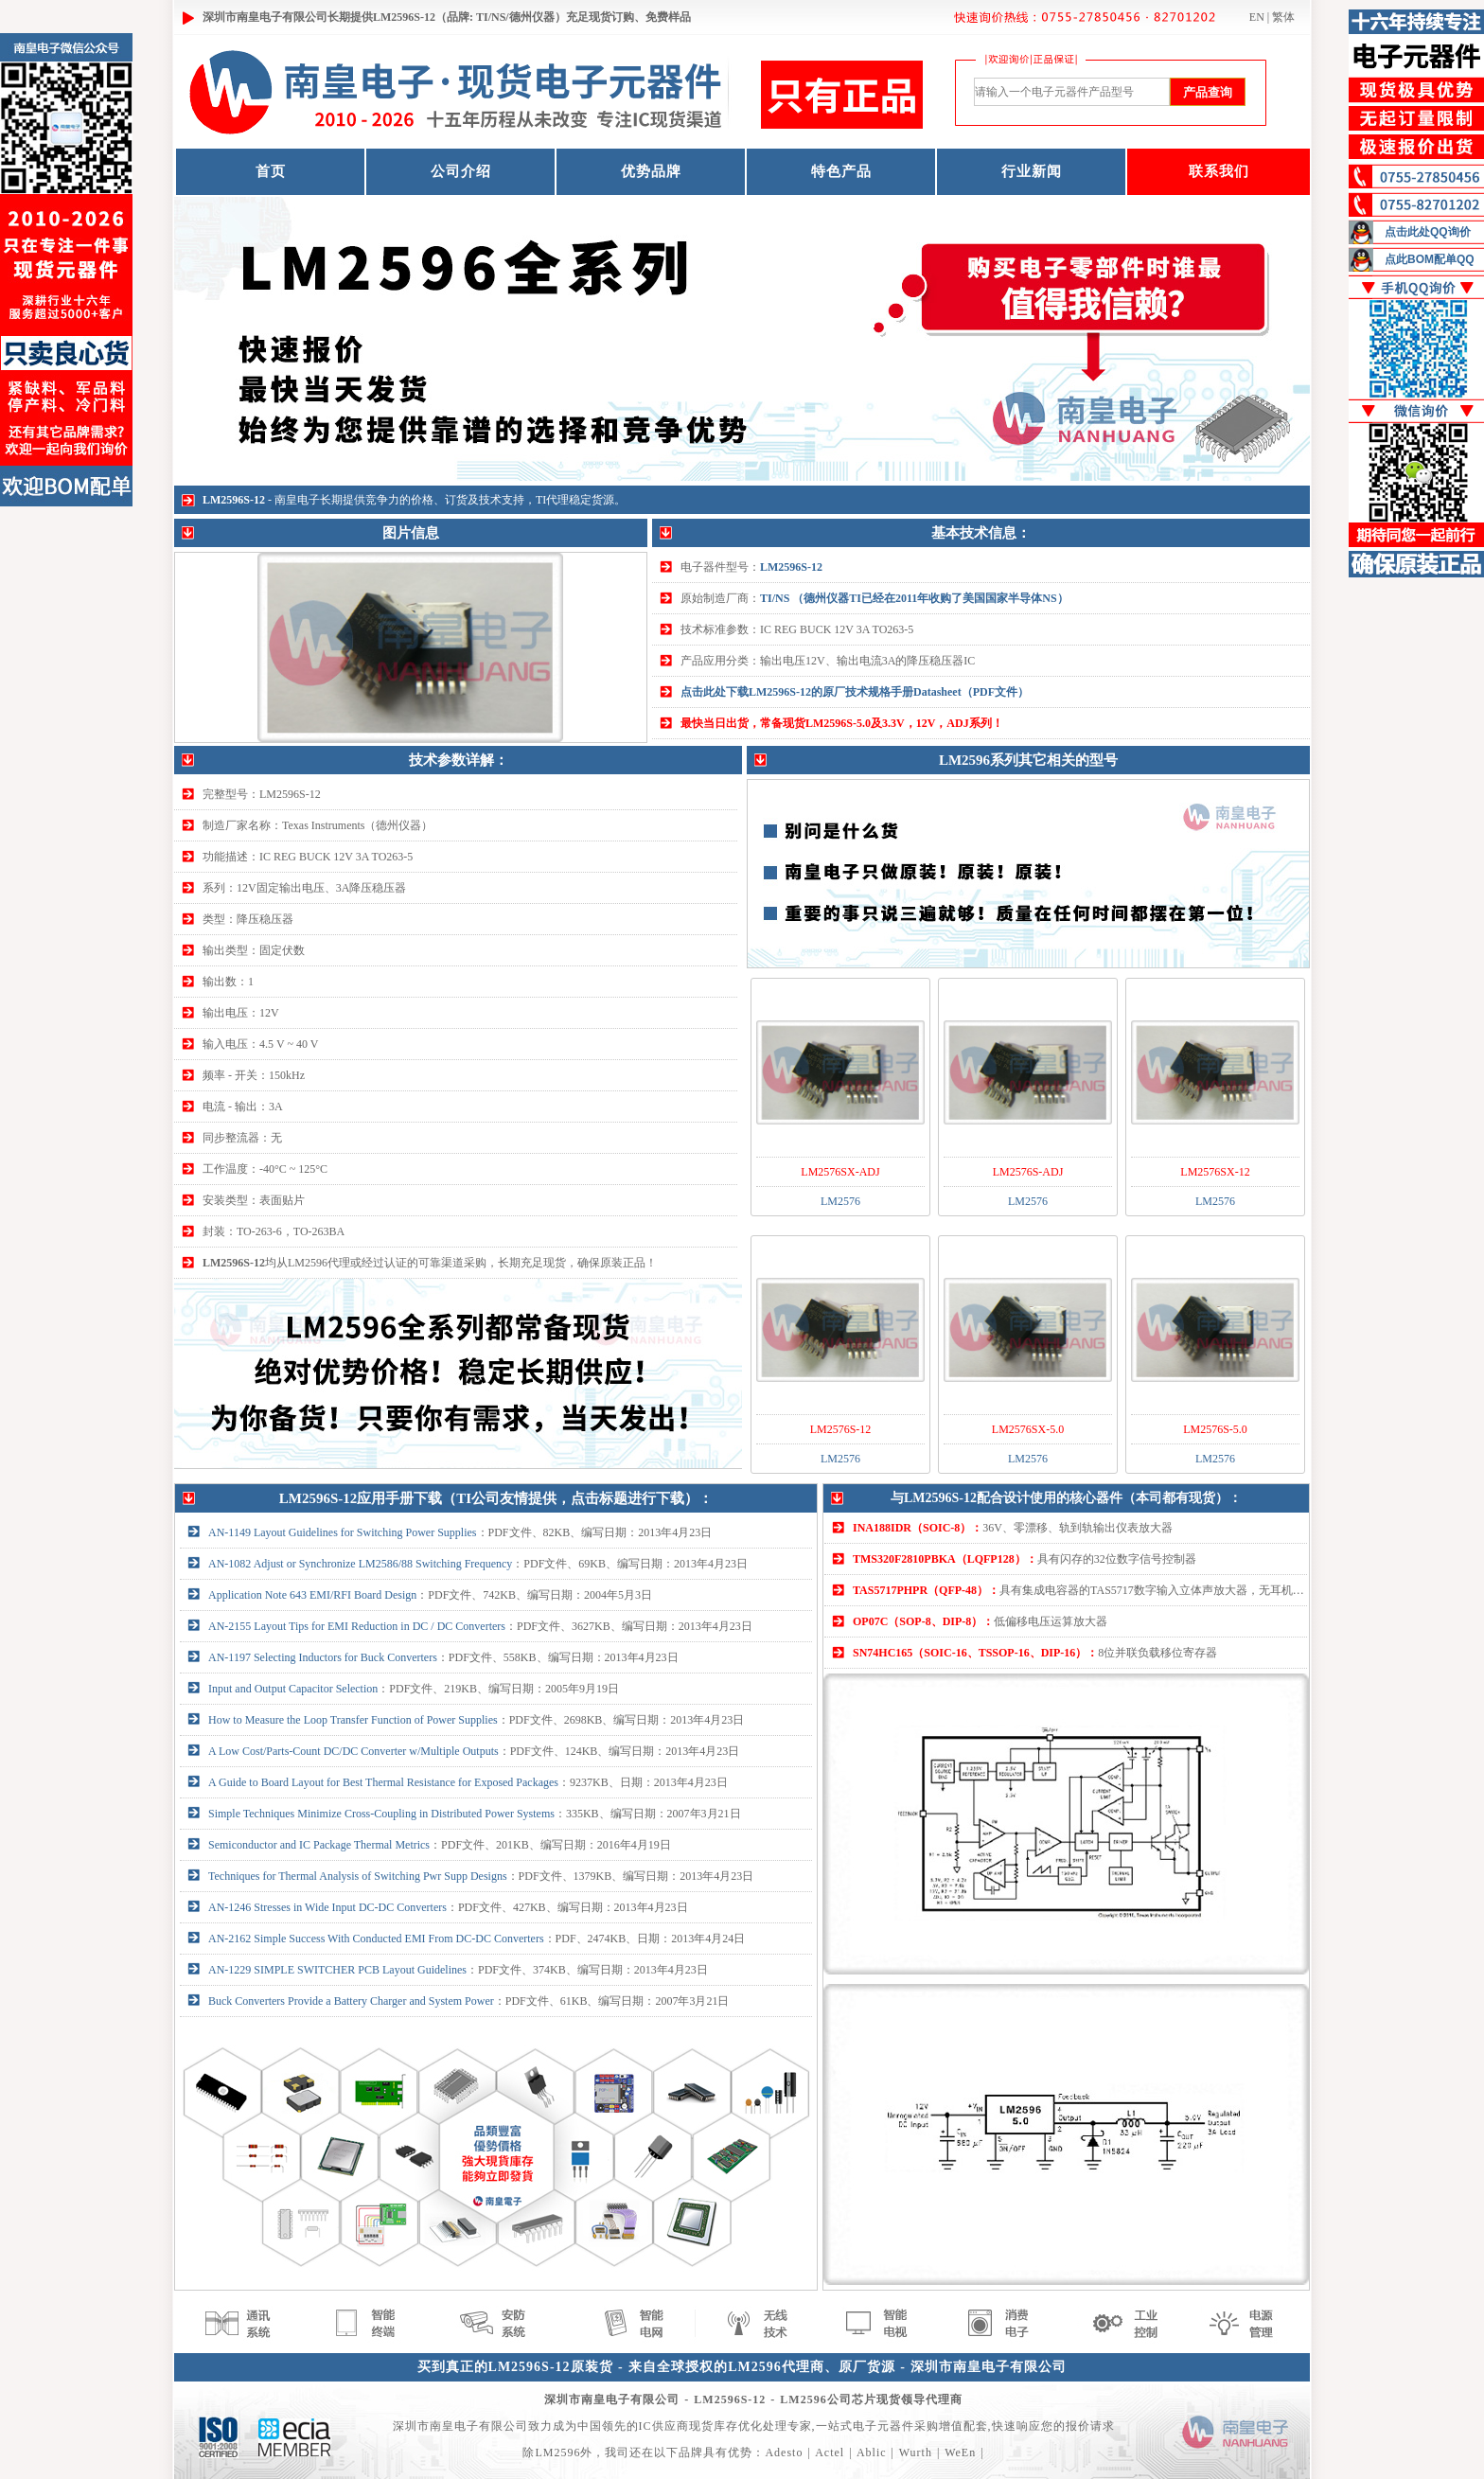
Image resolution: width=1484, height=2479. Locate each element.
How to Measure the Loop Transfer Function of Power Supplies (353, 1719)
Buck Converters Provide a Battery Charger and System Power (351, 2001)
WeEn (960, 2452)
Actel (829, 2452)
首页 (271, 171)
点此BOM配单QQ (1430, 259)
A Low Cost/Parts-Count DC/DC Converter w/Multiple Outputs (353, 1751)
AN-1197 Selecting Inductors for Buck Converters (322, 1657)
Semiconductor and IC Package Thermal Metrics (319, 1844)
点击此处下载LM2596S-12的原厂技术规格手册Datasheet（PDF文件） (854, 692)
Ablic (872, 2452)
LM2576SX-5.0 (1028, 1429)
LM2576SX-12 (1214, 1171)
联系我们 (1219, 171)
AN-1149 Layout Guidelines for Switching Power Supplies (342, 1532)
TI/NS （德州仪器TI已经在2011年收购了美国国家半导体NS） (914, 598)
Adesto (784, 2452)
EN (1256, 17)
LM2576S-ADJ (1028, 1171)
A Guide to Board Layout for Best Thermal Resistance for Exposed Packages (383, 1782)
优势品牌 (651, 171)
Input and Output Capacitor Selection (293, 1688)
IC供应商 (664, 2426)
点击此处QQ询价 (1428, 232)
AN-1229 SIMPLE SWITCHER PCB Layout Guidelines (337, 1969)
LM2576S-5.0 (1215, 1429)
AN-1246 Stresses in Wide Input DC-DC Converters (327, 1907)
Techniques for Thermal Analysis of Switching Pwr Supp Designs (357, 1876)
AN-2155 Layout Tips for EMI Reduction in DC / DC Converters (356, 1626)
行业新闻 (1031, 171)
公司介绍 (461, 171)
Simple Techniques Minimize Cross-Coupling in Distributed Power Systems (381, 1813)
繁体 (1283, 17)
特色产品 (841, 171)
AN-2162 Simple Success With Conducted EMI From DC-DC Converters (376, 1938)
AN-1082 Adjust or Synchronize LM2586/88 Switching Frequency (360, 1563)
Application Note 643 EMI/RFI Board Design (312, 1595)
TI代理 (552, 499)
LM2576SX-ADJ (840, 1171)
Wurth (915, 2452)
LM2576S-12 (841, 1429)
